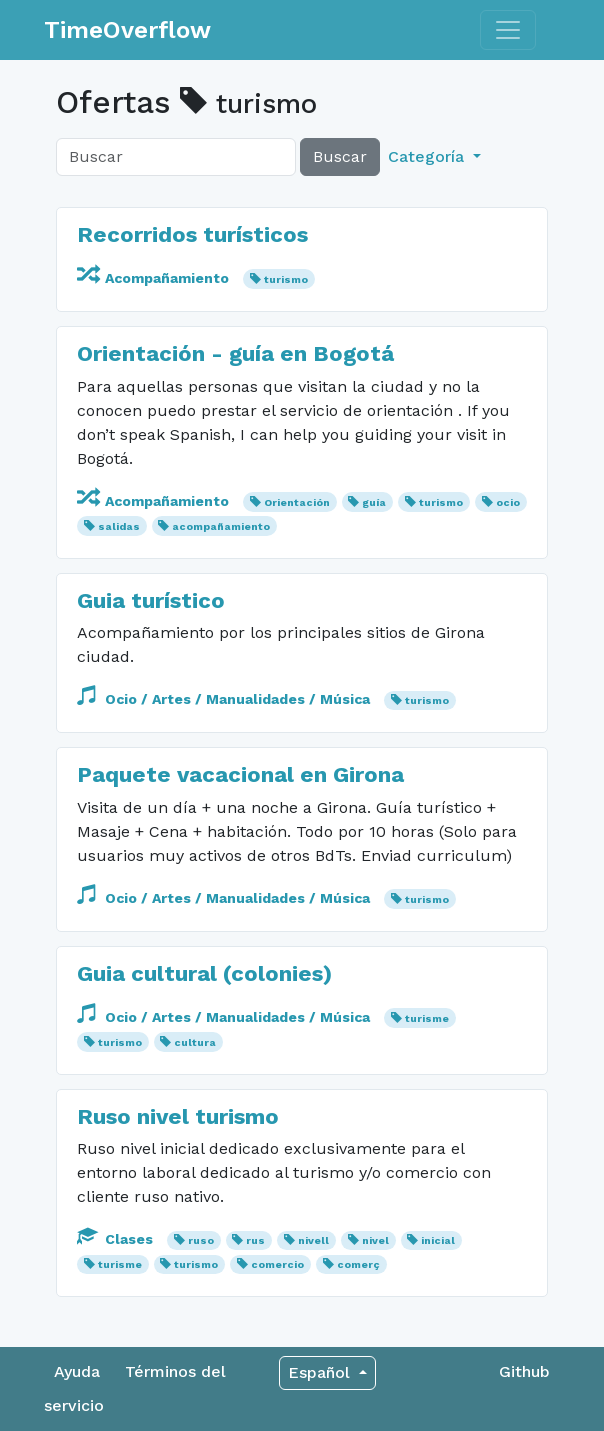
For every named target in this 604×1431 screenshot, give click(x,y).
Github (524, 1371)
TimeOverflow (127, 30)
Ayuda (77, 1371)
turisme (427, 1018)
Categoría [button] (428, 156)
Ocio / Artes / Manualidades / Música (225, 699)
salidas (119, 526)
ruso (201, 1240)
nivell (313, 1240)
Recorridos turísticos (192, 234)
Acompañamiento (155, 278)
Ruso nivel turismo (178, 1116)
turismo (286, 279)
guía (374, 502)
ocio (508, 502)
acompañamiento (221, 526)
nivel (375, 1240)
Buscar (340, 156)
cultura (195, 1042)
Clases (117, 1239)
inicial (438, 1240)
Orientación (297, 502)
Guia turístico (151, 600)
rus (255, 1240)
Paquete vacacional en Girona (240, 774)
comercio (277, 1264)
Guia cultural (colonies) (204, 973)
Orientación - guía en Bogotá (235, 353)
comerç (358, 1264)
